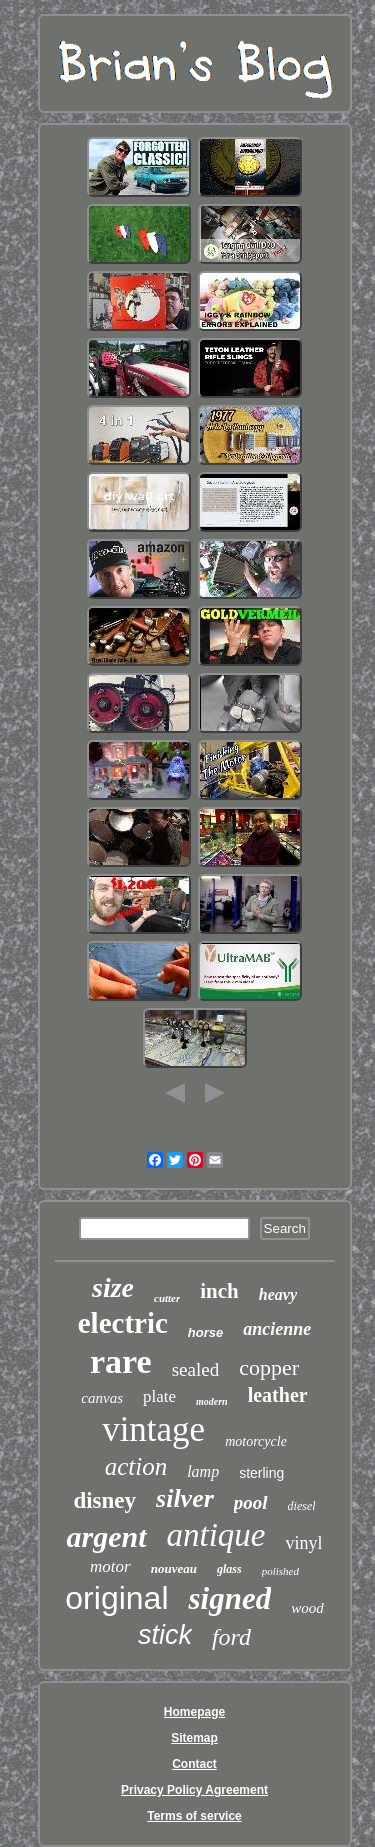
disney (104, 1500)
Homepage (194, 1712)
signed (229, 1598)
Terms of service (194, 1816)
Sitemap (194, 1738)
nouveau (174, 1568)
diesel (302, 1506)
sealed (195, 1369)
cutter (167, 1298)
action (136, 1466)
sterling (261, 1473)
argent (106, 1536)
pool (251, 1502)
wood (307, 1608)
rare (121, 1361)
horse (205, 1332)
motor (110, 1566)
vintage (153, 1429)
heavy (278, 1294)
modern (212, 1401)
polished (280, 1571)
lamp (203, 1471)
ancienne (277, 1329)
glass (229, 1569)
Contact (194, 1764)
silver (185, 1498)
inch (219, 1291)
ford (231, 1637)
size (113, 1287)
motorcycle (256, 1441)
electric (123, 1323)
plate (159, 1396)
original (116, 1598)
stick (165, 1635)
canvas (102, 1398)
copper (269, 1367)
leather (278, 1395)
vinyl (303, 1543)
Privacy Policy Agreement (194, 1790)
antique (216, 1535)
